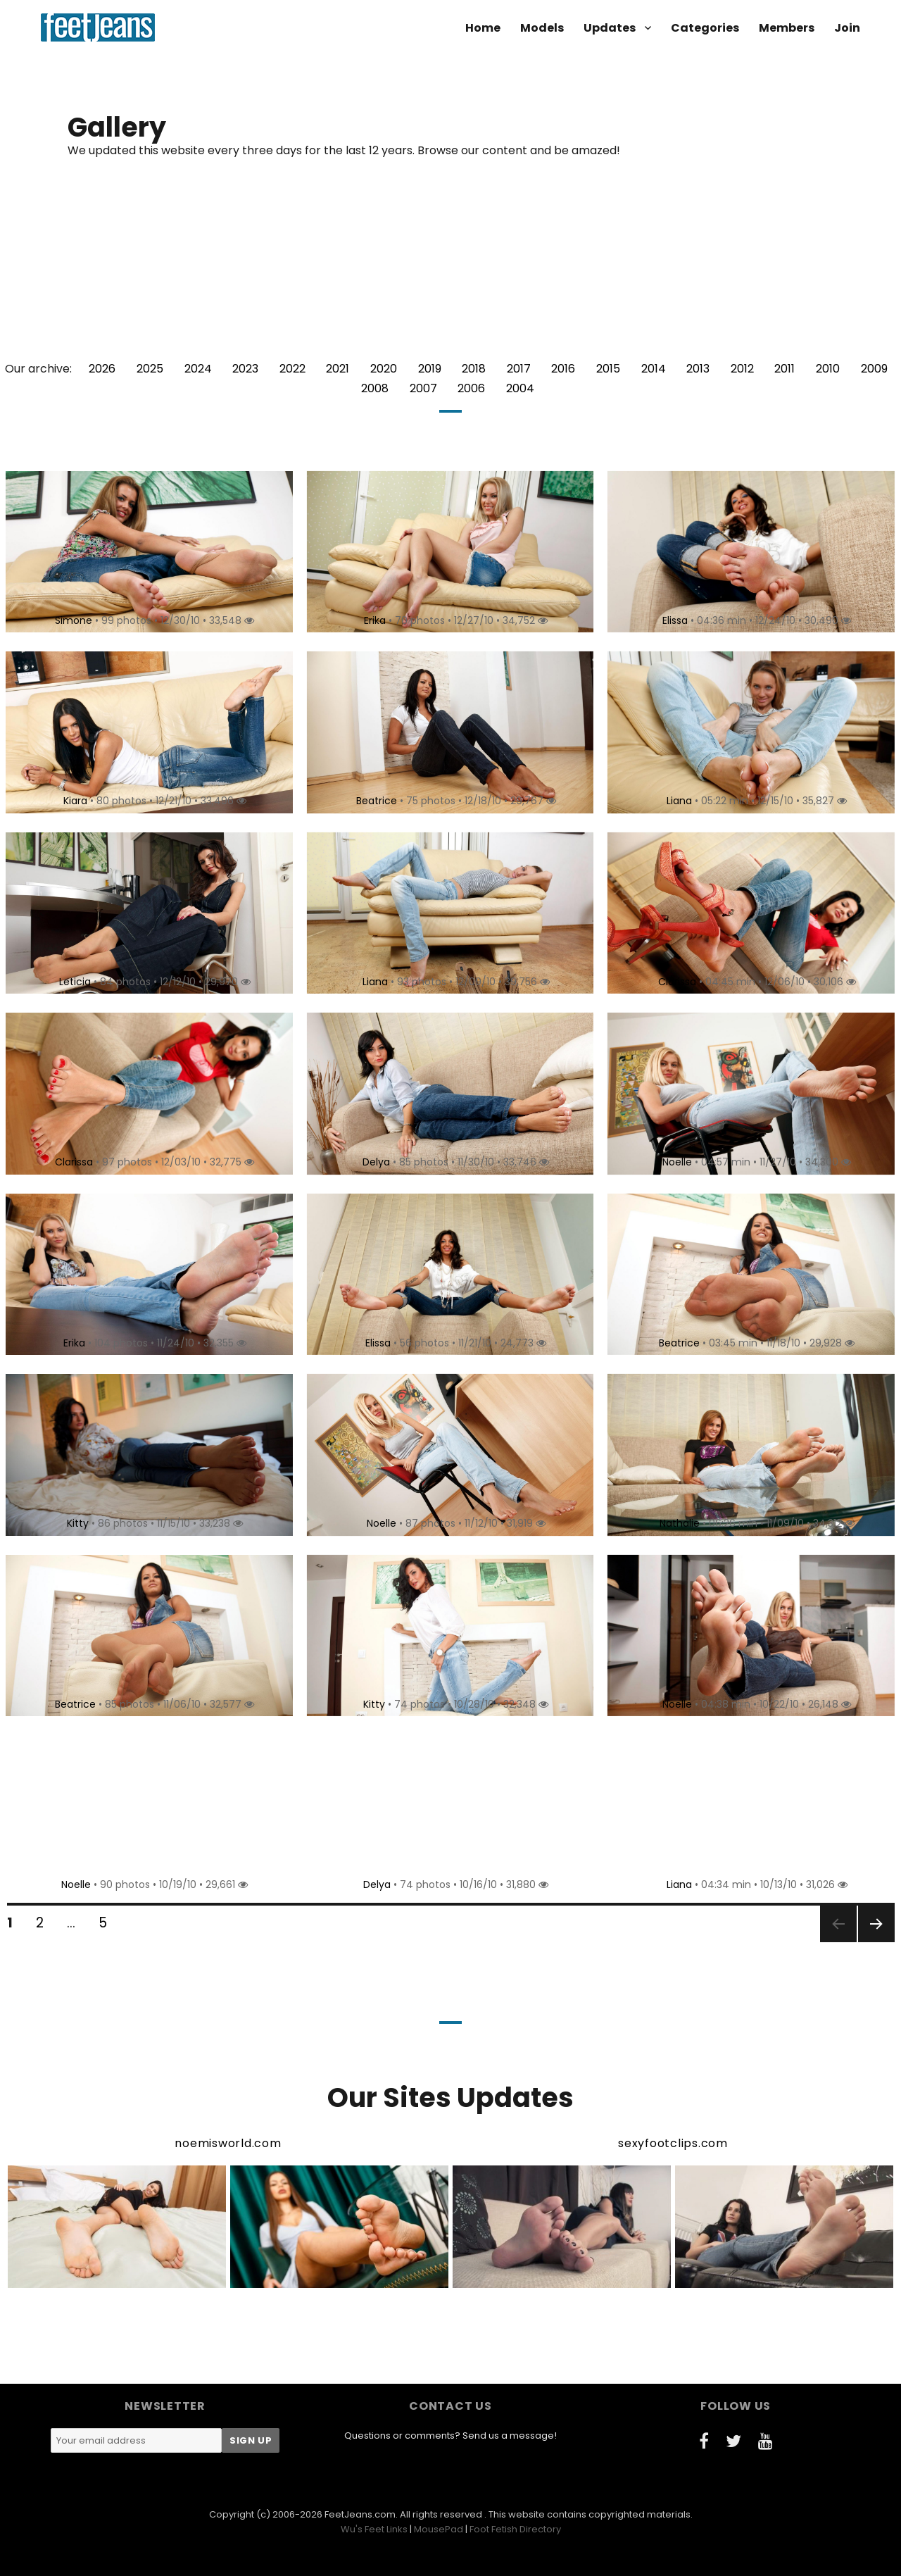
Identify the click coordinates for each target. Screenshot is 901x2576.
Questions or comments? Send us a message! (450, 2435)
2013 (698, 369)
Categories (705, 28)
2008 (375, 388)
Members (786, 28)
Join (847, 28)
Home (482, 28)
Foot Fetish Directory (515, 2529)
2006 (471, 388)
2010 (828, 369)
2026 (102, 369)
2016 (563, 369)
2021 (337, 369)
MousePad (438, 2529)
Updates (610, 28)
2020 (383, 369)
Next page (875, 1941)
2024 (198, 369)
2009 (874, 369)
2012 (742, 369)
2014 (653, 369)
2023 (245, 369)
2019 (429, 369)
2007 (423, 388)
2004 (520, 388)
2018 (474, 369)
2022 (292, 369)
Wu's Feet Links (374, 2529)
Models (542, 28)
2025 (150, 369)
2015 (608, 369)
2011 (784, 369)
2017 (519, 369)
